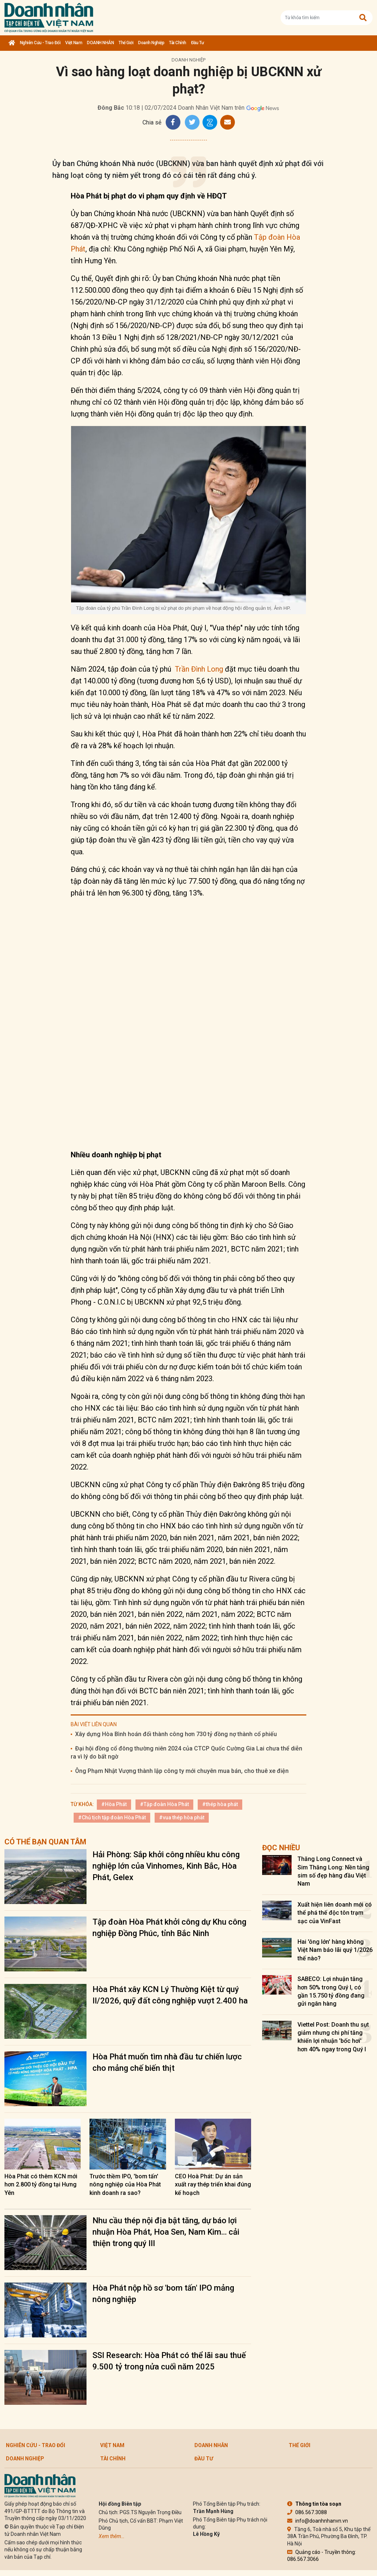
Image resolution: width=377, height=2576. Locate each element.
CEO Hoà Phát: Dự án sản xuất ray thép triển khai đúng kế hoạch (213, 2184)
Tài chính (177, 42)
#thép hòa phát (220, 1804)
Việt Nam (73, 42)
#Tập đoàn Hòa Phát (164, 1804)
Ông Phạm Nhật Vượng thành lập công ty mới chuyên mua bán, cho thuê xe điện (182, 1770)
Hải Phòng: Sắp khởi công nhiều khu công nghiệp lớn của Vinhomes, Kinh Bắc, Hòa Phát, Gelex (166, 1866)
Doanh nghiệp (151, 42)
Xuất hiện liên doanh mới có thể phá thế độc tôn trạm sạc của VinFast (334, 1913)
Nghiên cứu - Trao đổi (40, 42)
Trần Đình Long (199, 669)
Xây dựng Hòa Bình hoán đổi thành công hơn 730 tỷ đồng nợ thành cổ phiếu (176, 1734)
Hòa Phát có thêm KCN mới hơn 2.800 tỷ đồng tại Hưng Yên (40, 2184)
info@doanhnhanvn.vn (317, 2521)
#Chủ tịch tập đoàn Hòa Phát (112, 1817)
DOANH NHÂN (100, 42)
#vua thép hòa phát (181, 1817)
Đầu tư (197, 42)
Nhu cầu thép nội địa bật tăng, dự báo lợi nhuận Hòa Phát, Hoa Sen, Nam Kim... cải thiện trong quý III (165, 2232)
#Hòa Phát (114, 1804)
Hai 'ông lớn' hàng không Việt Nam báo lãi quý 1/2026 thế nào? (335, 1950)
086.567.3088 (307, 2512)
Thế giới (126, 42)
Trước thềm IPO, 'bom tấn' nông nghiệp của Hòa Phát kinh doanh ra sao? (125, 2184)
